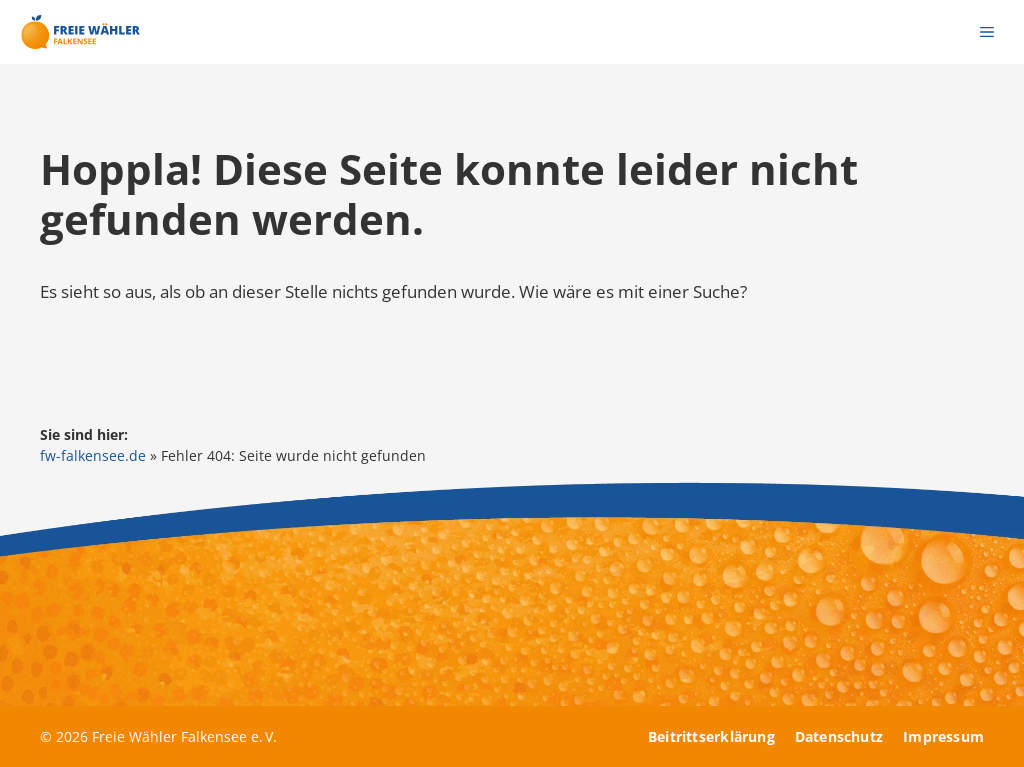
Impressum (943, 736)
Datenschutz (839, 736)
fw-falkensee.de (93, 455)
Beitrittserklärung (711, 736)
